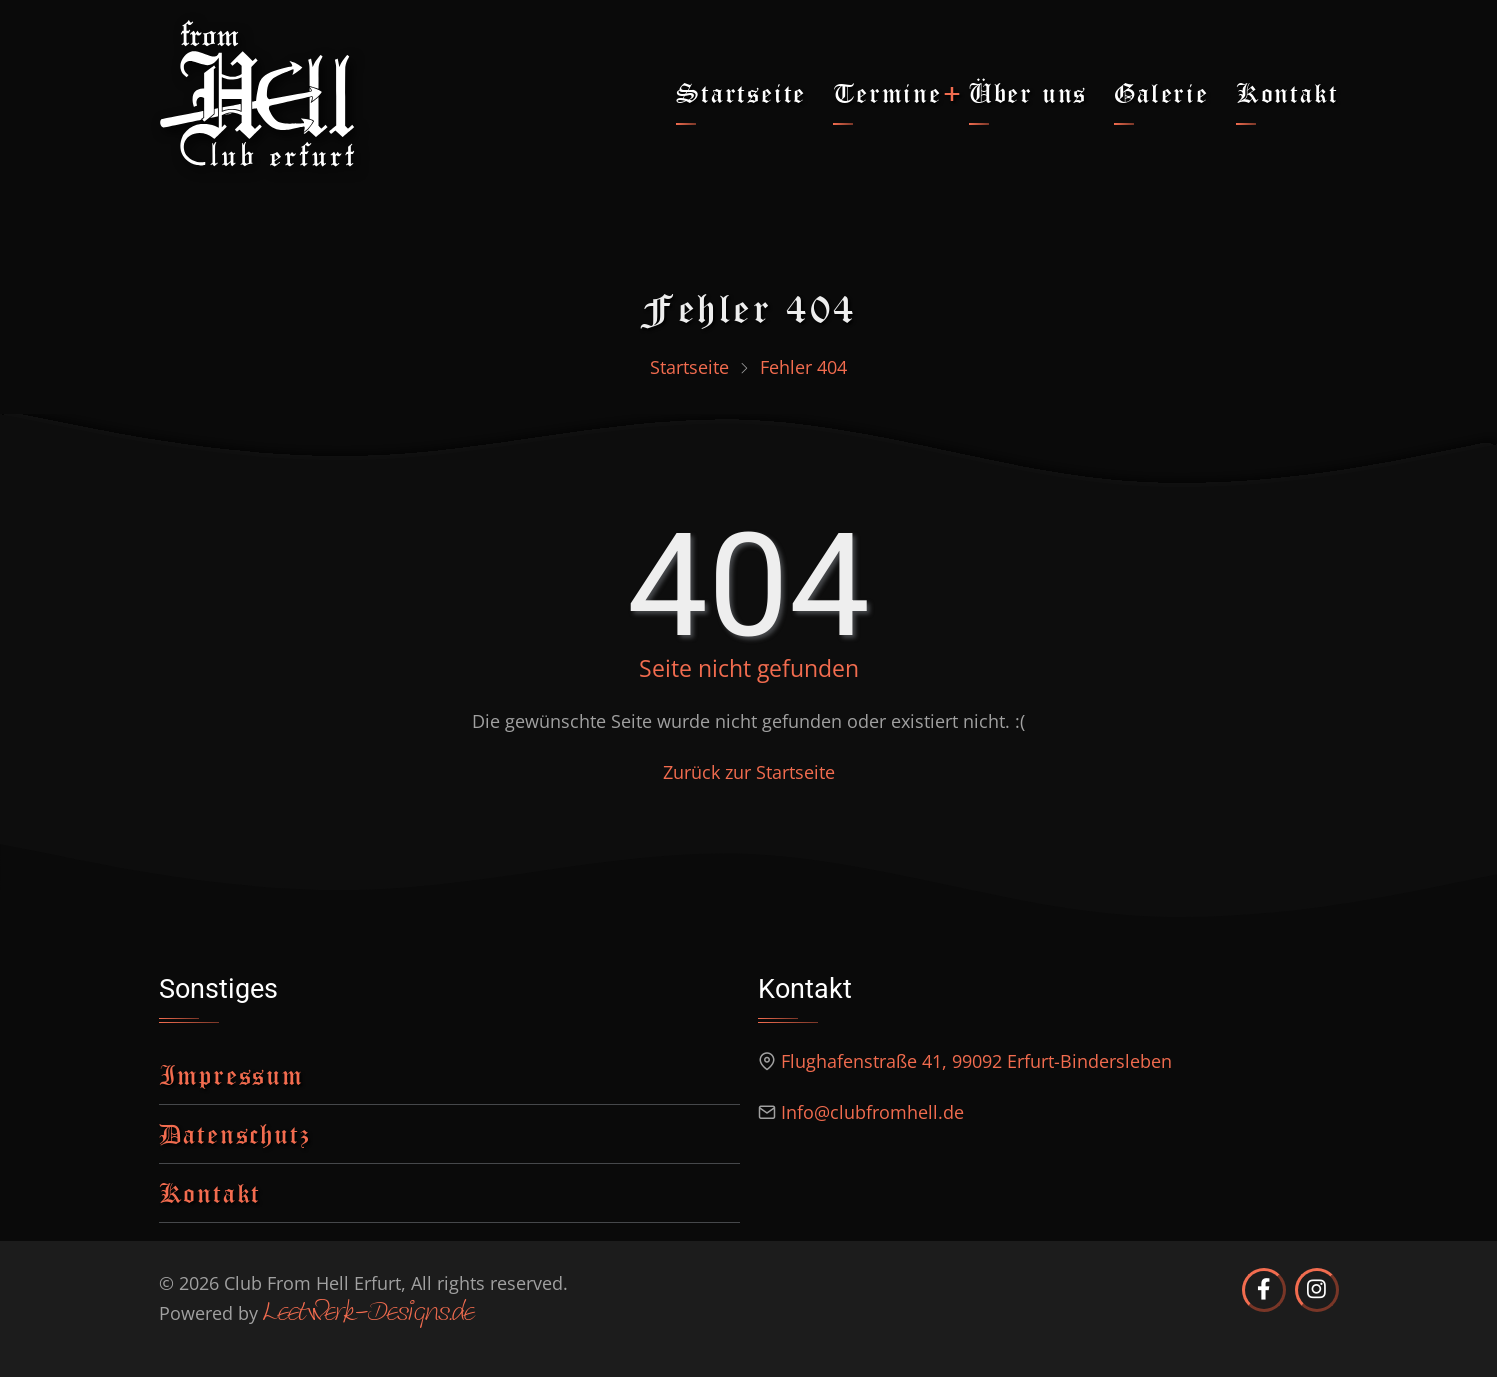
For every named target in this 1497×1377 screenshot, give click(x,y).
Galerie (1161, 92)
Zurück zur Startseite (749, 772)
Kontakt (1287, 92)
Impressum (231, 1074)
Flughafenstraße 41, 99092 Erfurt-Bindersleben (976, 1061)
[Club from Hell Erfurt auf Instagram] (1317, 1290)
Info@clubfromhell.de (872, 1112)
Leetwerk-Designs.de (368, 1314)
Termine (887, 92)
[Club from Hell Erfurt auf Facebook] (1264, 1290)
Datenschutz (235, 1133)
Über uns (1028, 92)
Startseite (741, 92)
